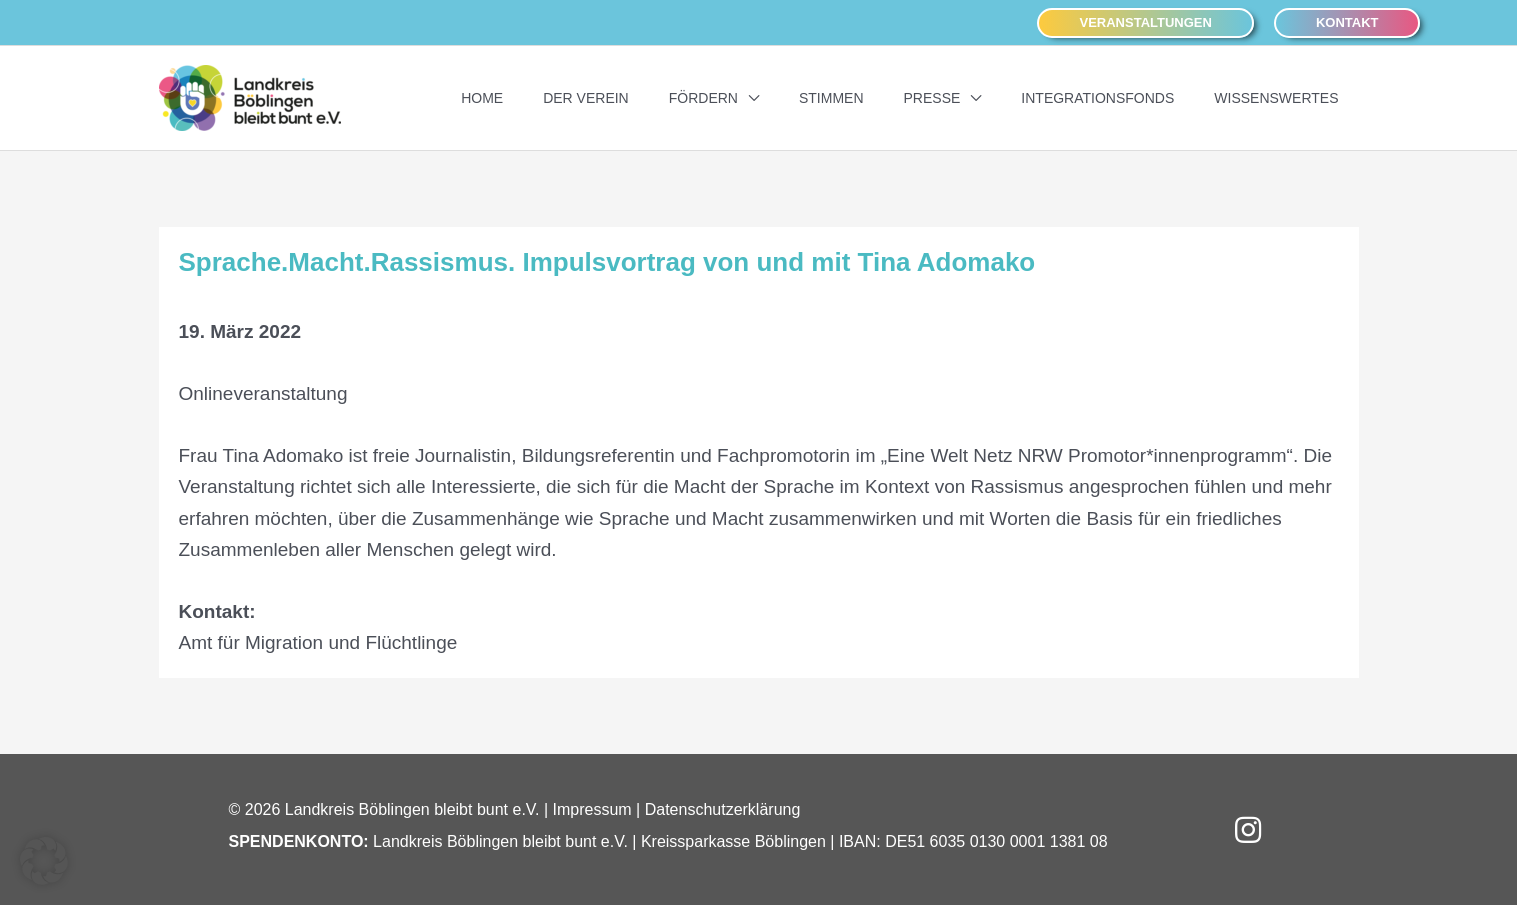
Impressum (592, 809)
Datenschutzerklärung (723, 809)
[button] (1145, 23)
